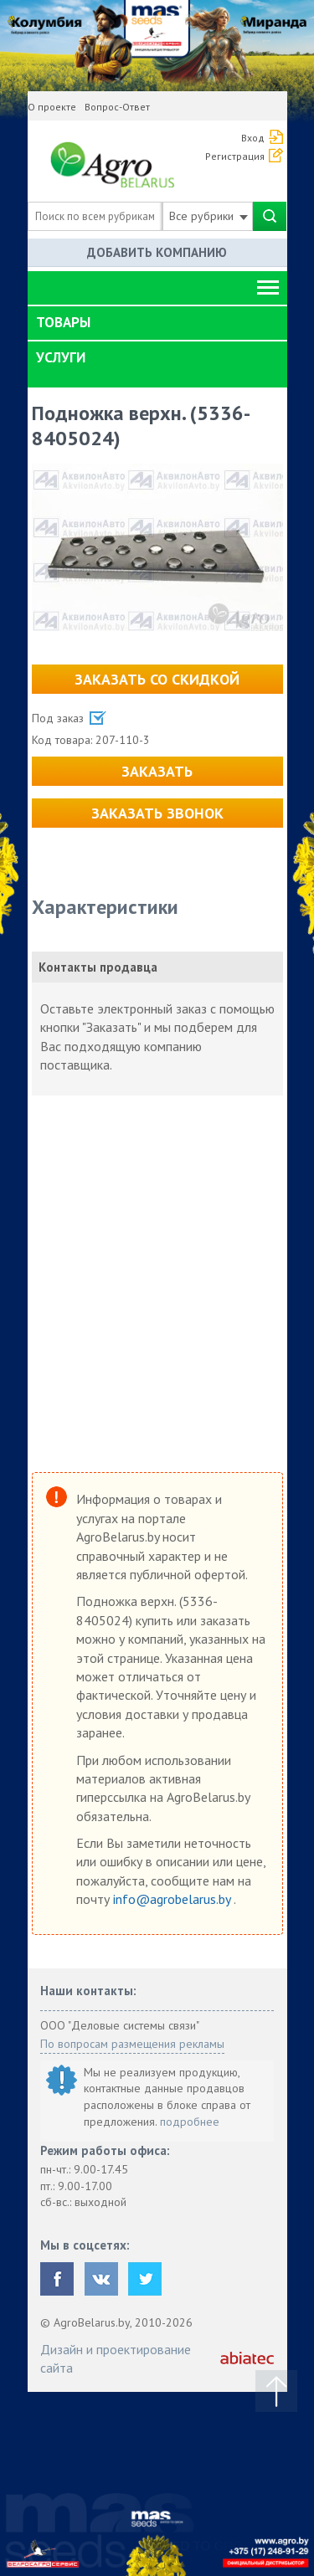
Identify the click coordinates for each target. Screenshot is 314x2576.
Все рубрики (208, 215)
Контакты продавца (98, 967)
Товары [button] (63, 322)
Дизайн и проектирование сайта (115, 2358)
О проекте (52, 106)
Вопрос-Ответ (117, 106)
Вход (253, 137)
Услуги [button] (60, 357)
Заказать (157, 771)
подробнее (189, 2121)
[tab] (157, 323)
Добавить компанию (157, 252)
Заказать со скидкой (157, 679)
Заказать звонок (157, 813)
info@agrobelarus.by (173, 1899)
